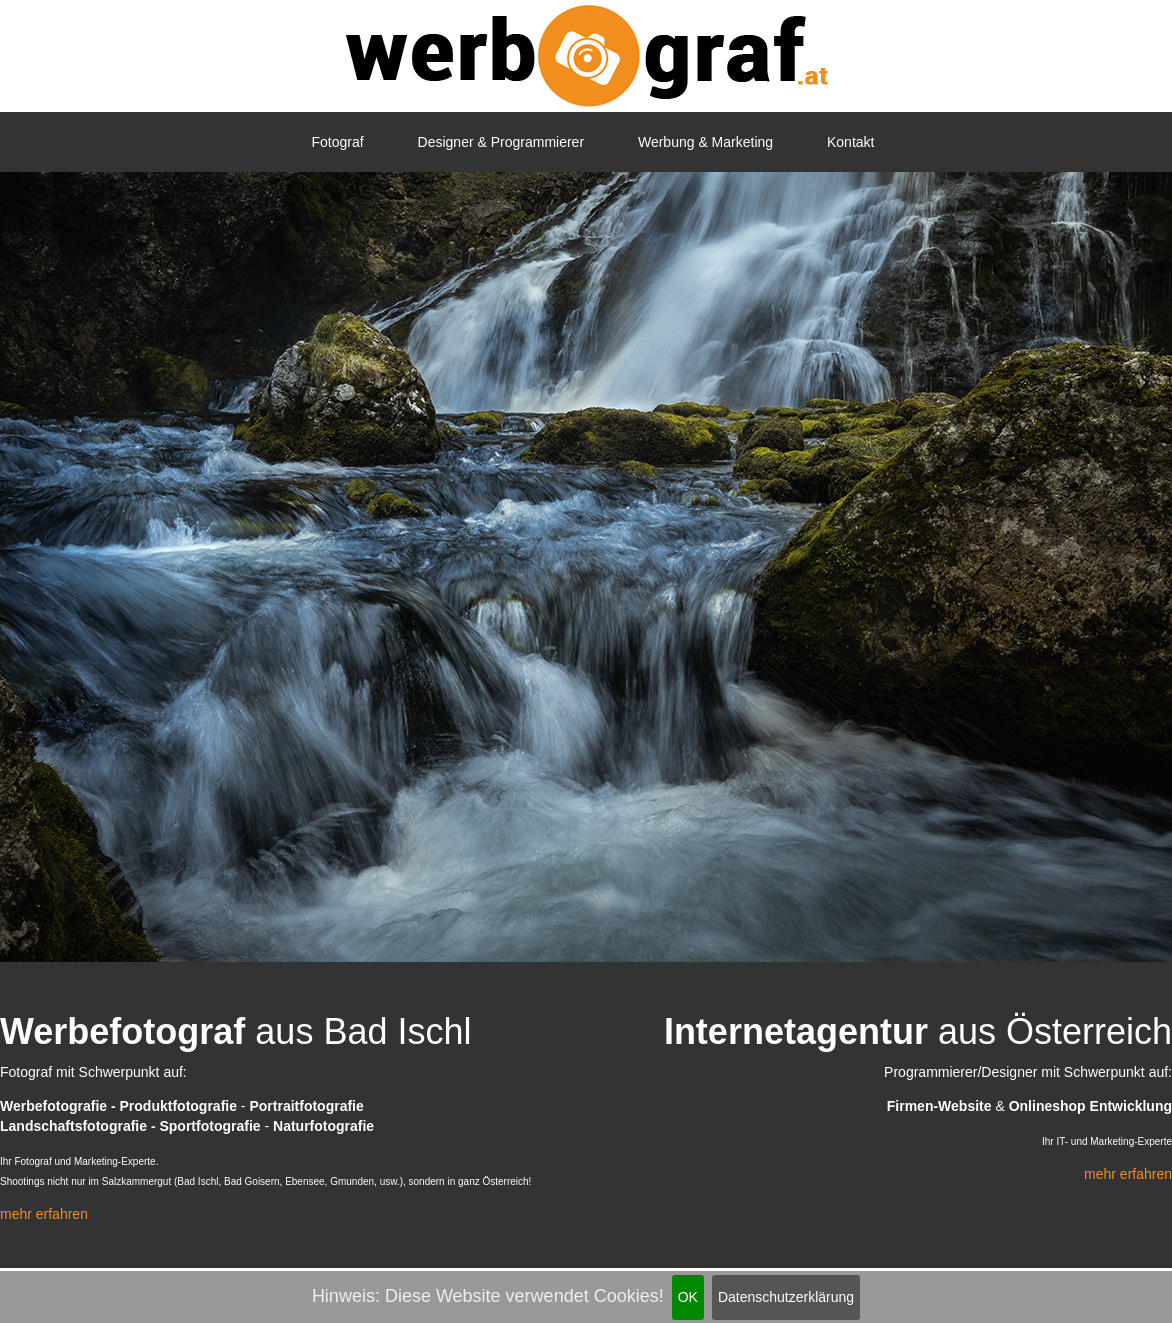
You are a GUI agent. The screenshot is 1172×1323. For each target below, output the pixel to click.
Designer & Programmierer (501, 142)
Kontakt (850, 142)
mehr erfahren (44, 1214)
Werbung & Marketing (705, 142)
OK (688, 1297)
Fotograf (338, 142)
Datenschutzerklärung (786, 1297)
